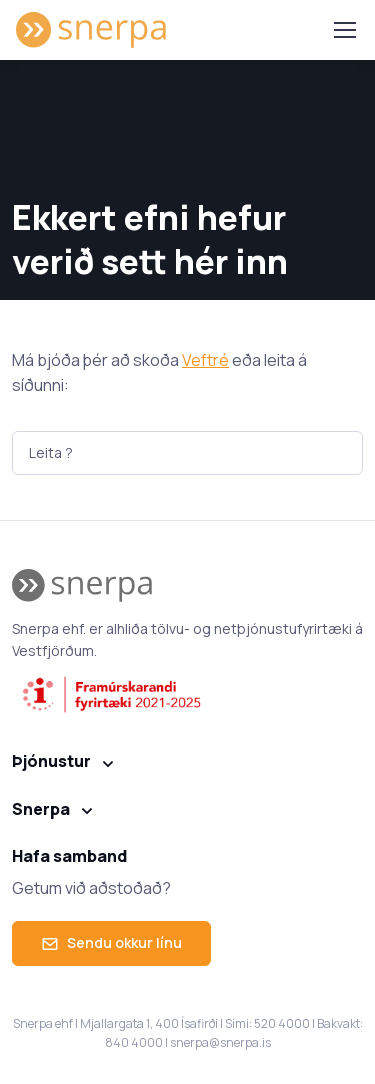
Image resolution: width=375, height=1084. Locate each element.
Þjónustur (51, 761)
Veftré (205, 360)
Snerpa (41, 809)
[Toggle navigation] (344, 30)
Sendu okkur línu (111, 942)
